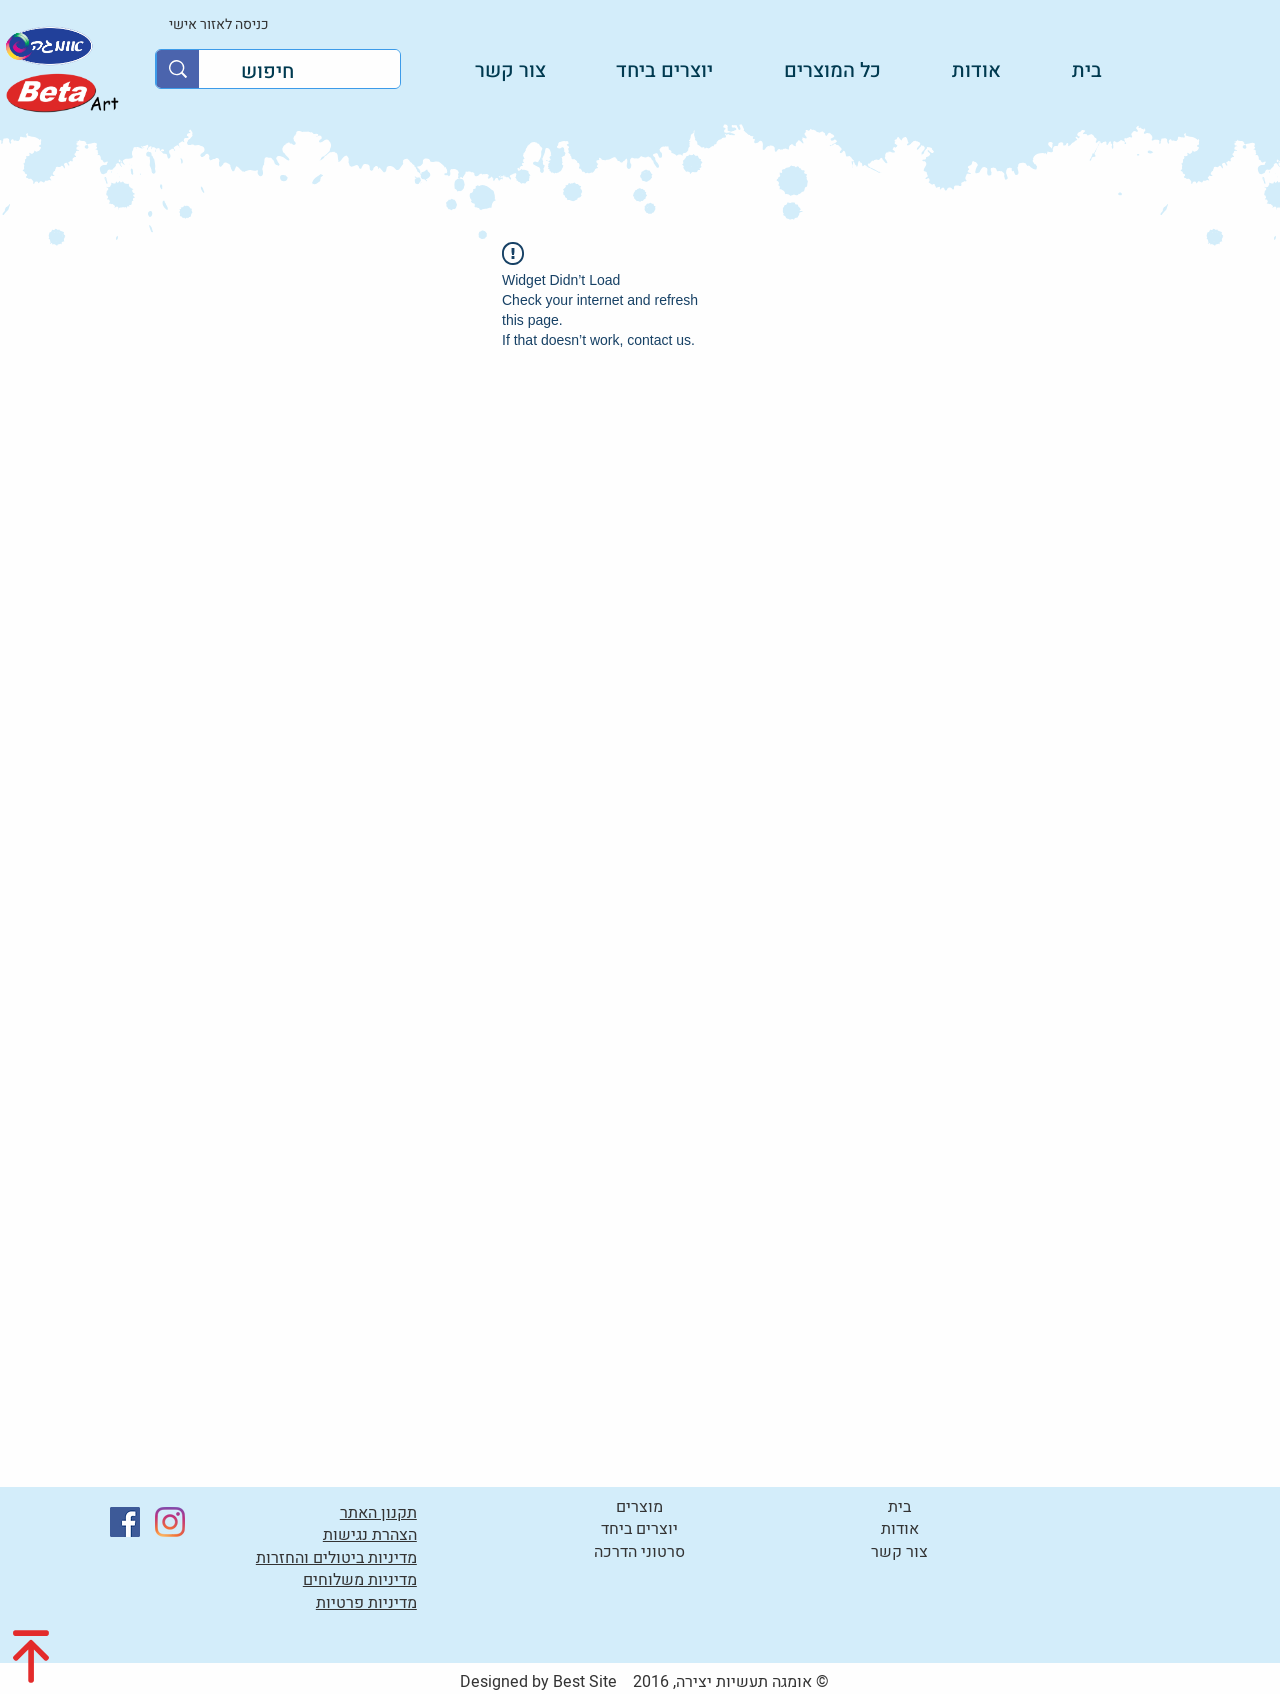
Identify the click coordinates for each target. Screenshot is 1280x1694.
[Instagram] (170, 1522)
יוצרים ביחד (639, 1529)
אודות (900, 1529)
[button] (644, 70)
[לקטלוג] (61, 92)
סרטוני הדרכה (639, 1552)
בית (899, 1507)
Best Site (585, 1682)
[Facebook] (125, 1522)
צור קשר (899, 1552)
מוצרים (639, 1507)
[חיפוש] (314, 72)
